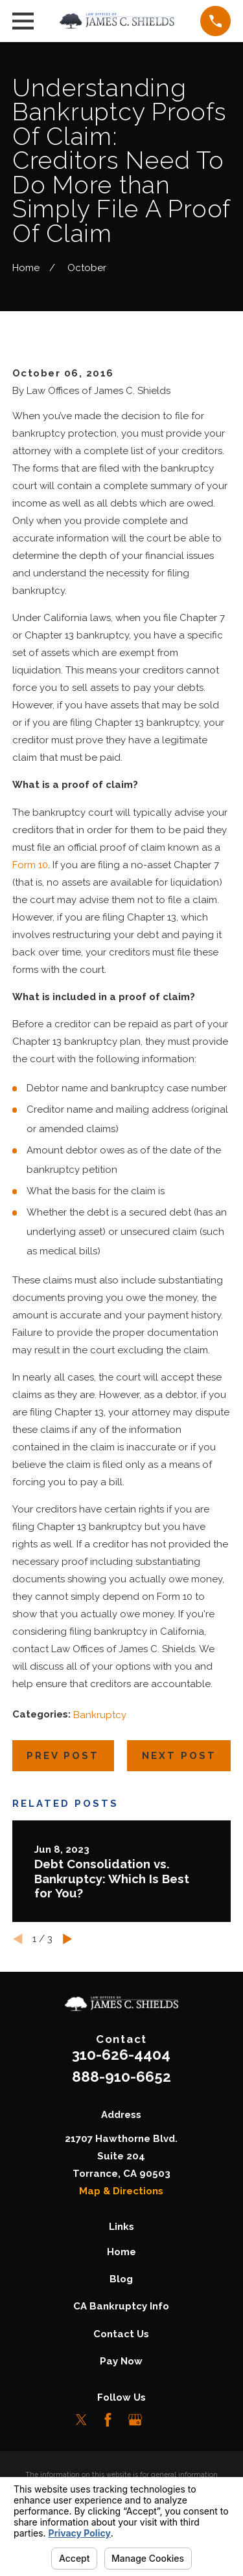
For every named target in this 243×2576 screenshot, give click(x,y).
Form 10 (30, 865)
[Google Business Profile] (135, 2420)
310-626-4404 (121, 2054)
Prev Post (63, 1756)
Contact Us (121, 2334)
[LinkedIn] (161, 2420)
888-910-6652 (121, 2076)
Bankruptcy (99, 1715)
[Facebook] (108, 2420)
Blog (121, 2279)
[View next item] (67, 1939)
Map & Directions (121, 2191)
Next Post (179, 1756)
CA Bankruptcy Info (121, 2306)
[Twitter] (81, 2420)
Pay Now (121, 2361)
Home (121, 2252)
